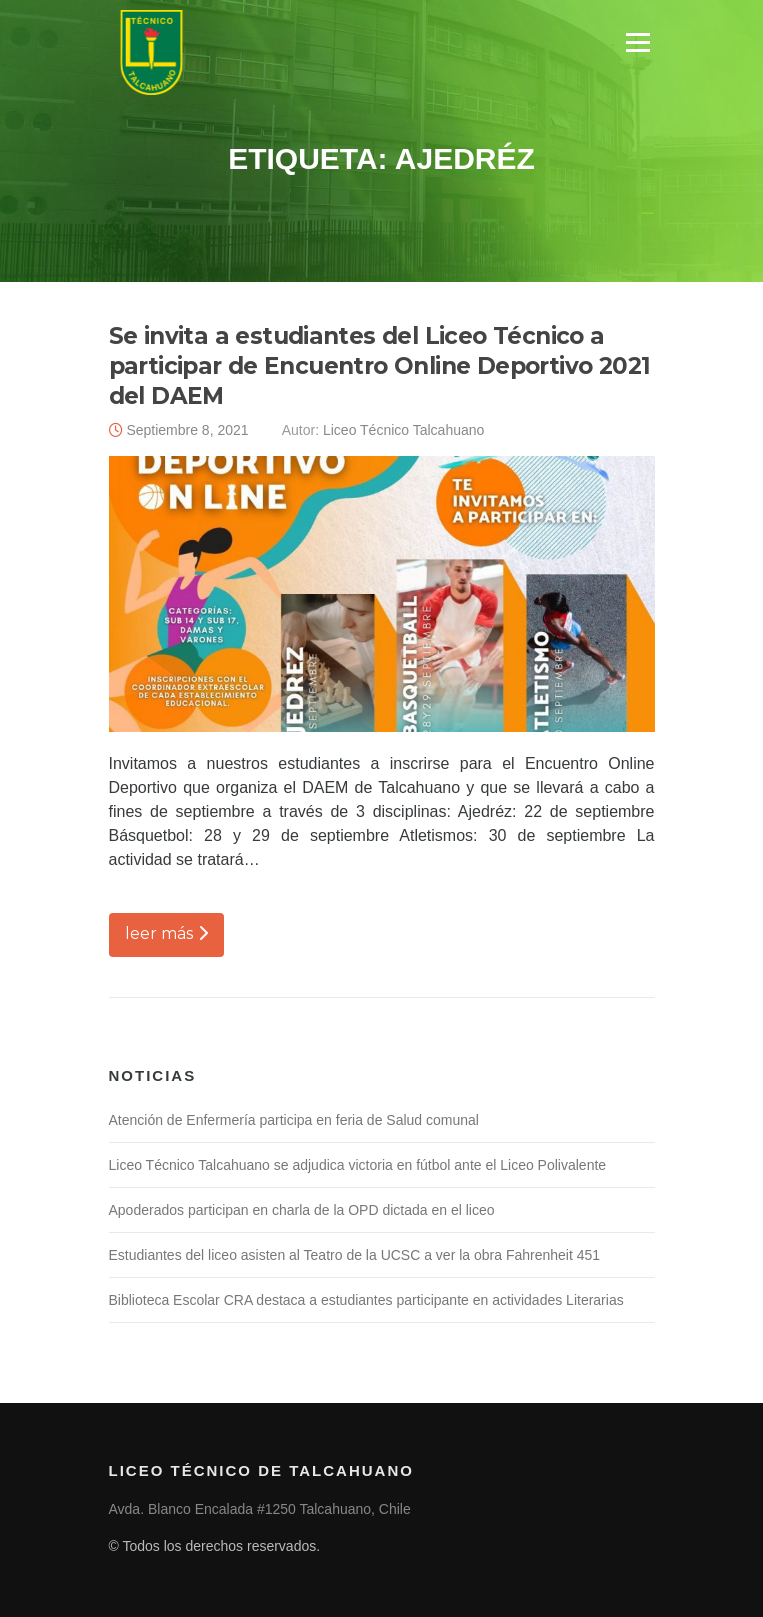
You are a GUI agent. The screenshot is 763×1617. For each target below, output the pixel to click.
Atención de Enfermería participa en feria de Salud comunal (294, 1120)
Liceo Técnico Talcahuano (403, 430)
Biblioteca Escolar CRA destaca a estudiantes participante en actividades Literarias (366, 1300)
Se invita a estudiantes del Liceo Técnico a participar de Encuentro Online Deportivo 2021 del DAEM (380, 366)
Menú (637, 42)
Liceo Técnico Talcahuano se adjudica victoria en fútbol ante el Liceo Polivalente (358, 1165)
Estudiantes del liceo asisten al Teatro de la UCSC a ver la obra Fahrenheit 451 (355, 1255)
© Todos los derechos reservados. (215, 1546)
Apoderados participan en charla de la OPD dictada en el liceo (302, 1210)
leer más (166, 933)
